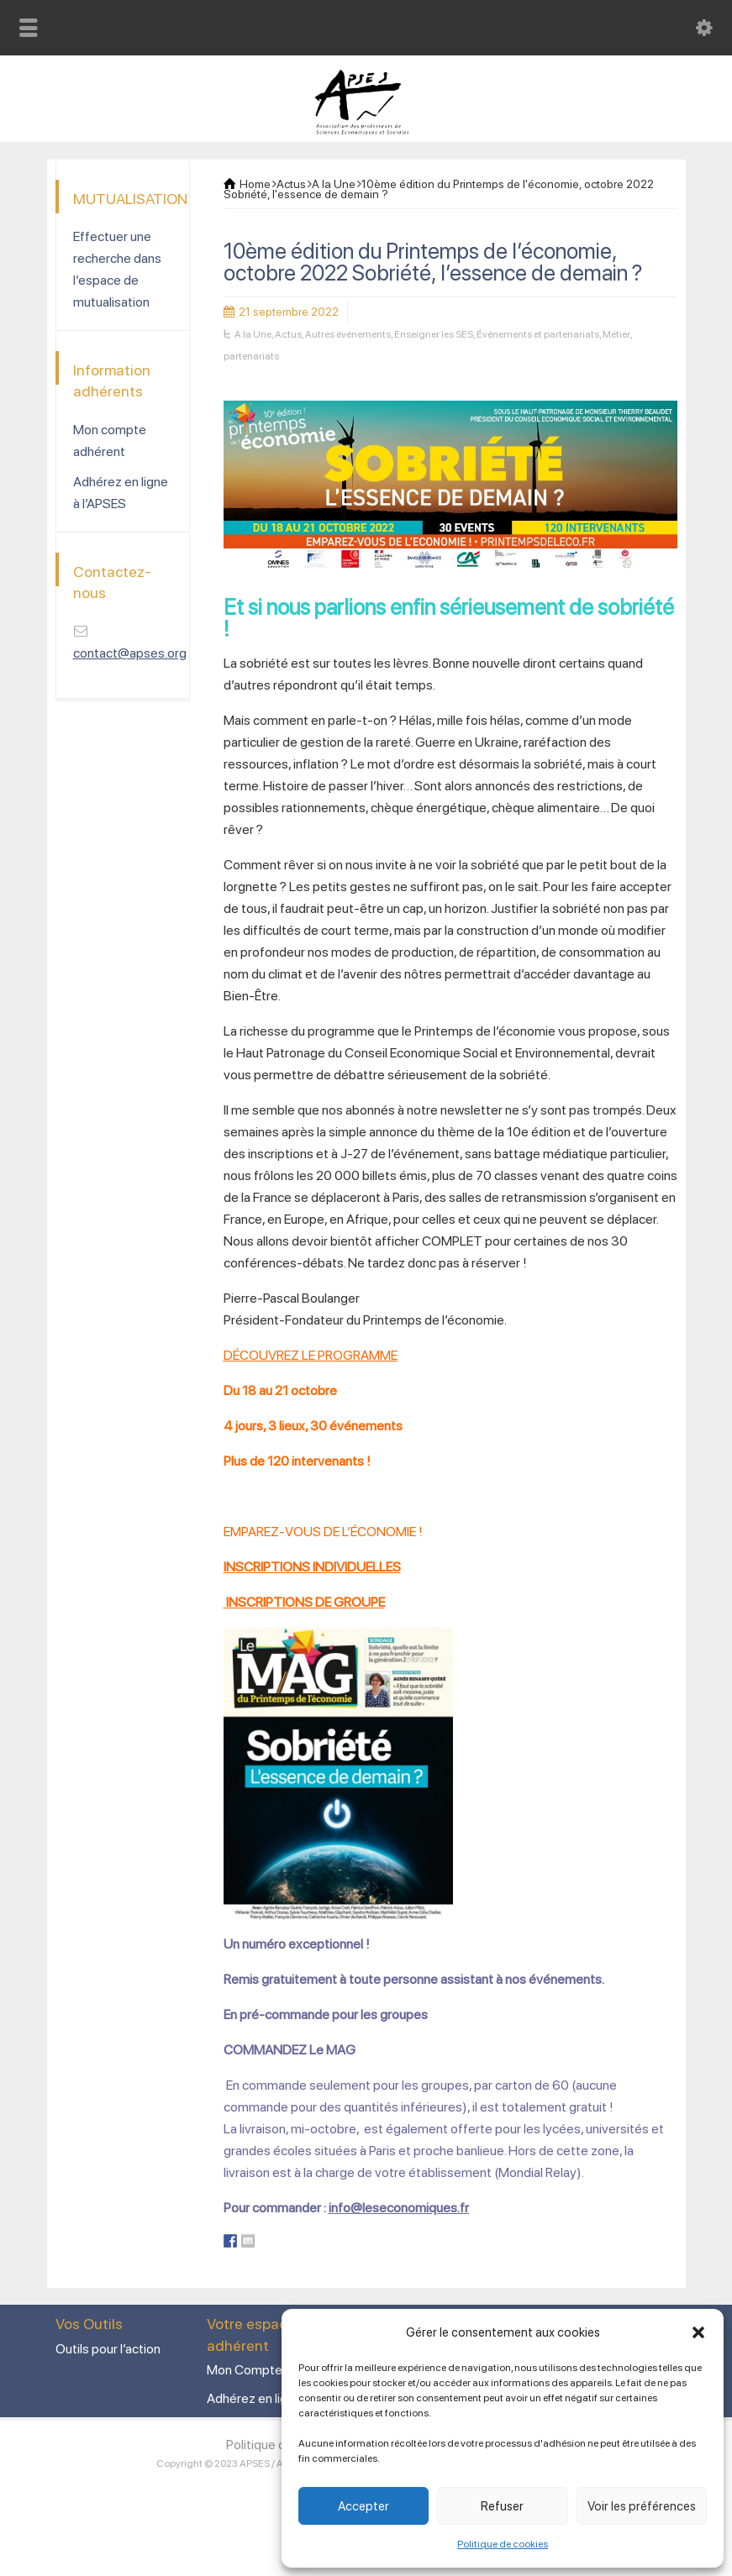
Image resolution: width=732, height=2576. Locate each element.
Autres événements (348, 334)
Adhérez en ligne (254, 2398)
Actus (288, 334)
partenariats (251, 356)
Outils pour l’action (108, 2349)
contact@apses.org (130, 653)
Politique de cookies (502, 2544)
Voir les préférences (641, 2506)
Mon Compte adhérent (272, 2370)
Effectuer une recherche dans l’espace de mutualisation (117, 269)
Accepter (363, 2506)
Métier (616, 334)
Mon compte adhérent (109, 440)
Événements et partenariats (538, 334)
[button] (698, 2332)
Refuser (502, 2506)
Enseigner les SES (433, 334)
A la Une (252, 334)
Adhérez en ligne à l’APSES (120, 493)
